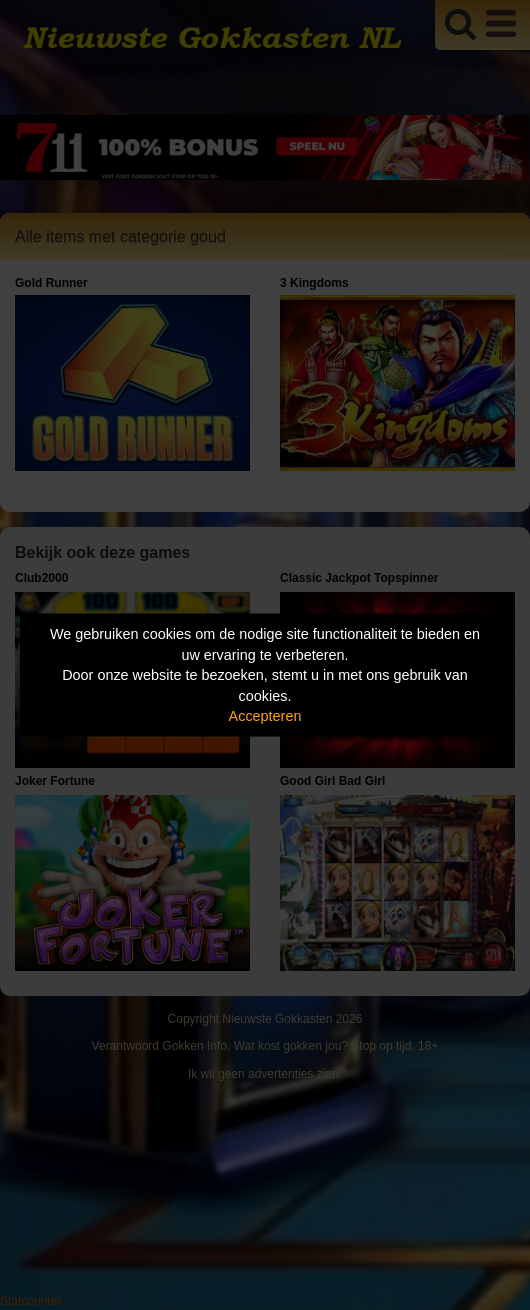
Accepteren (265, 716)
